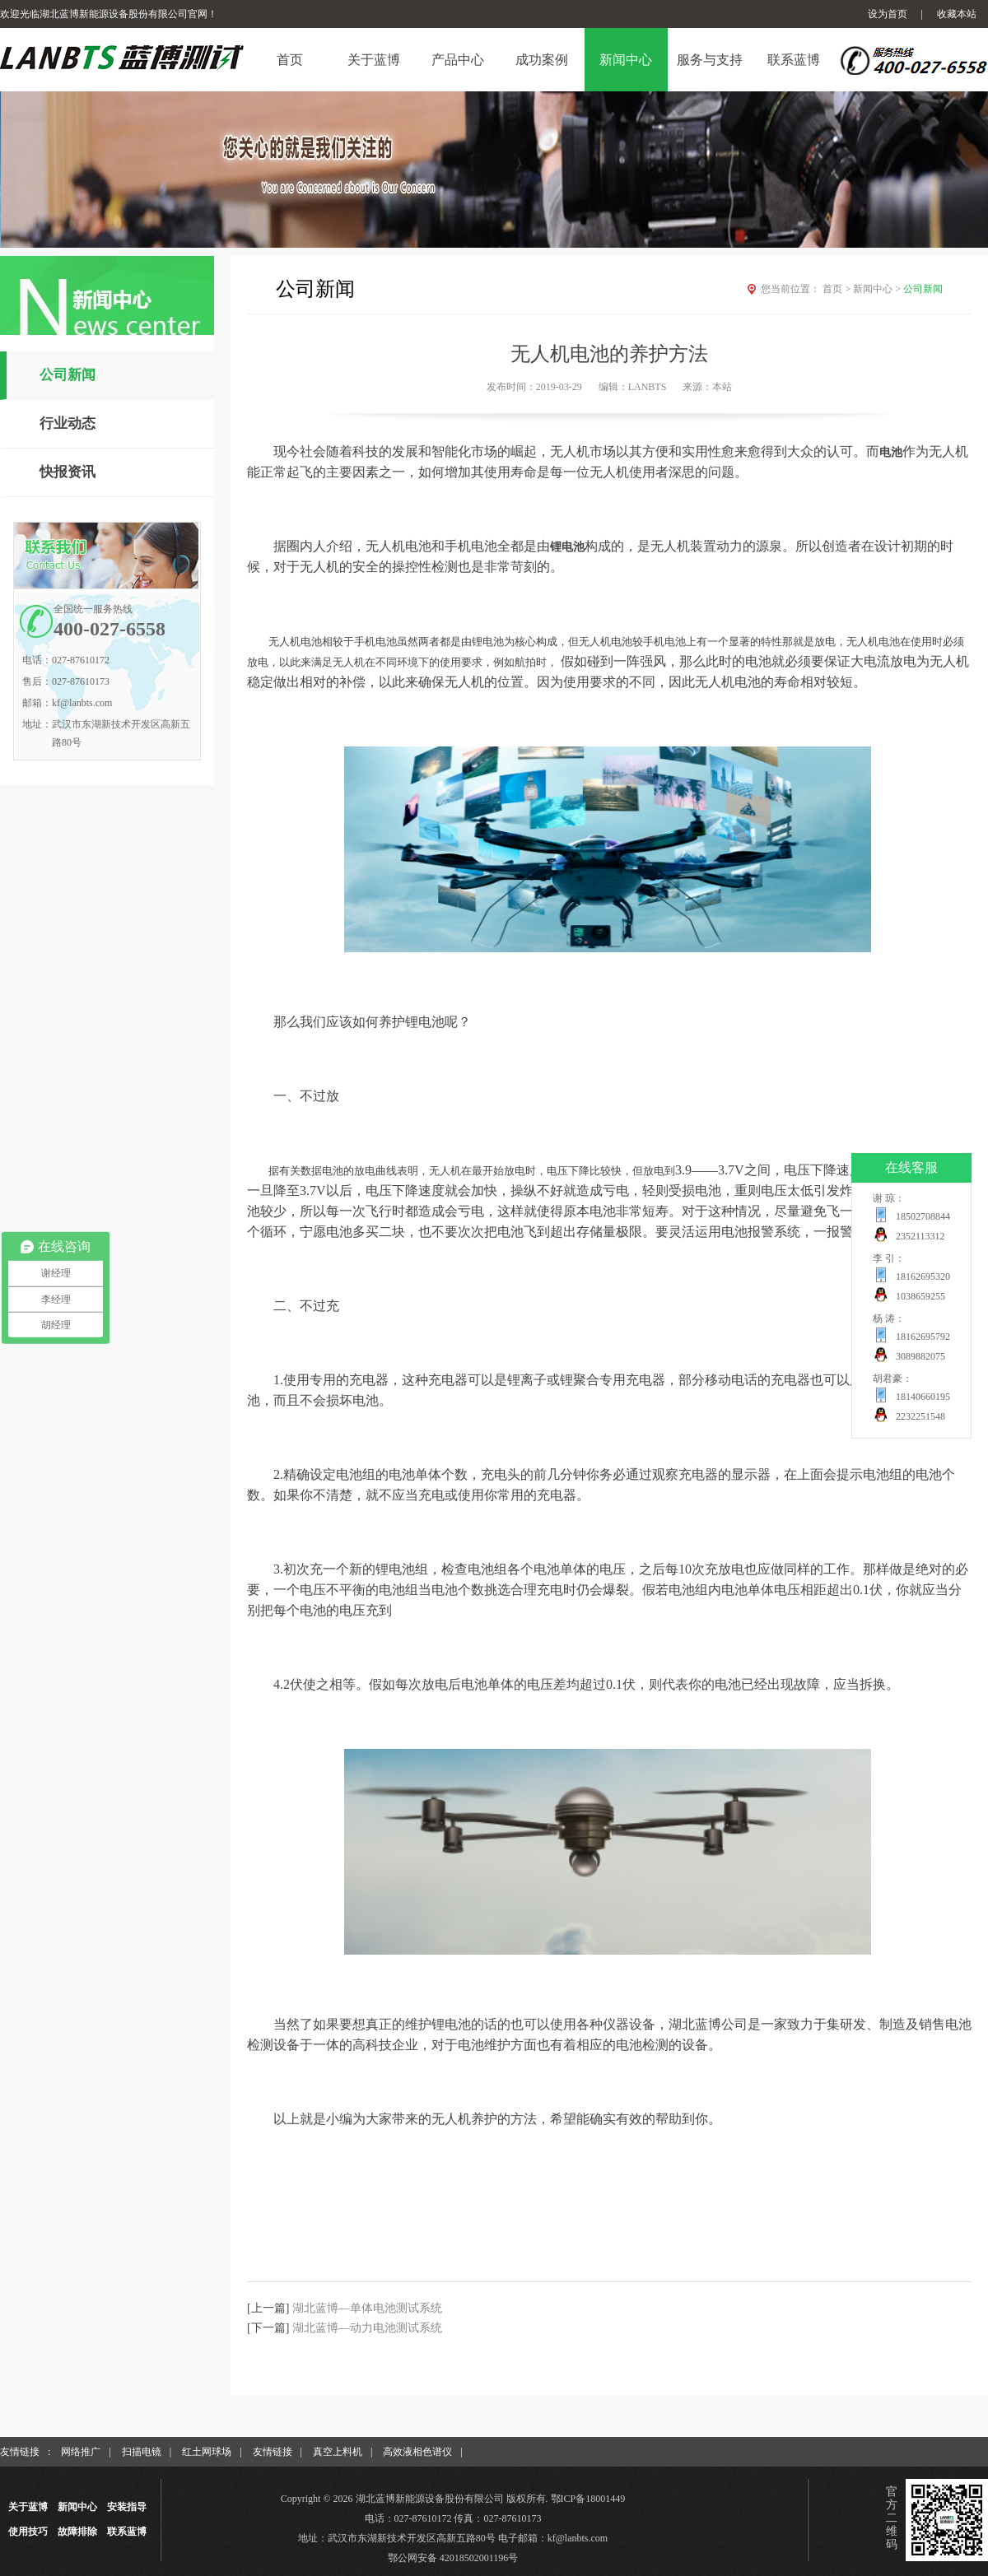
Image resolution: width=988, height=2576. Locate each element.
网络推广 (80, 2451)
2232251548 (920, 1416)
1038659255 (920, 1296)
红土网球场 (206, 2451)
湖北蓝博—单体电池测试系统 (367, 2308)
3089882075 (920, 1356)
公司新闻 (68, 375)
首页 (838, 289)
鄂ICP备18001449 (588, 2498)
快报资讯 (68, 472)
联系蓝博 (127, 2531)
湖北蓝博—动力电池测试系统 (367, 2328)
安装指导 (127, 2507)
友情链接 (272, 2451)
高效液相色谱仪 (417, 2451)
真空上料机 (337, 2451)
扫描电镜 (141, 2451)
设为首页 (887, 14)
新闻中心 (878, 289)
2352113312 (920, 1236)
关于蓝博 (28, 2507)
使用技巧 (28, 2531)
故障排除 (77, 2531)
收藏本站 (956, 14)
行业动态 (68, 423)
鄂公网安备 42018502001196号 (453, 2558)
